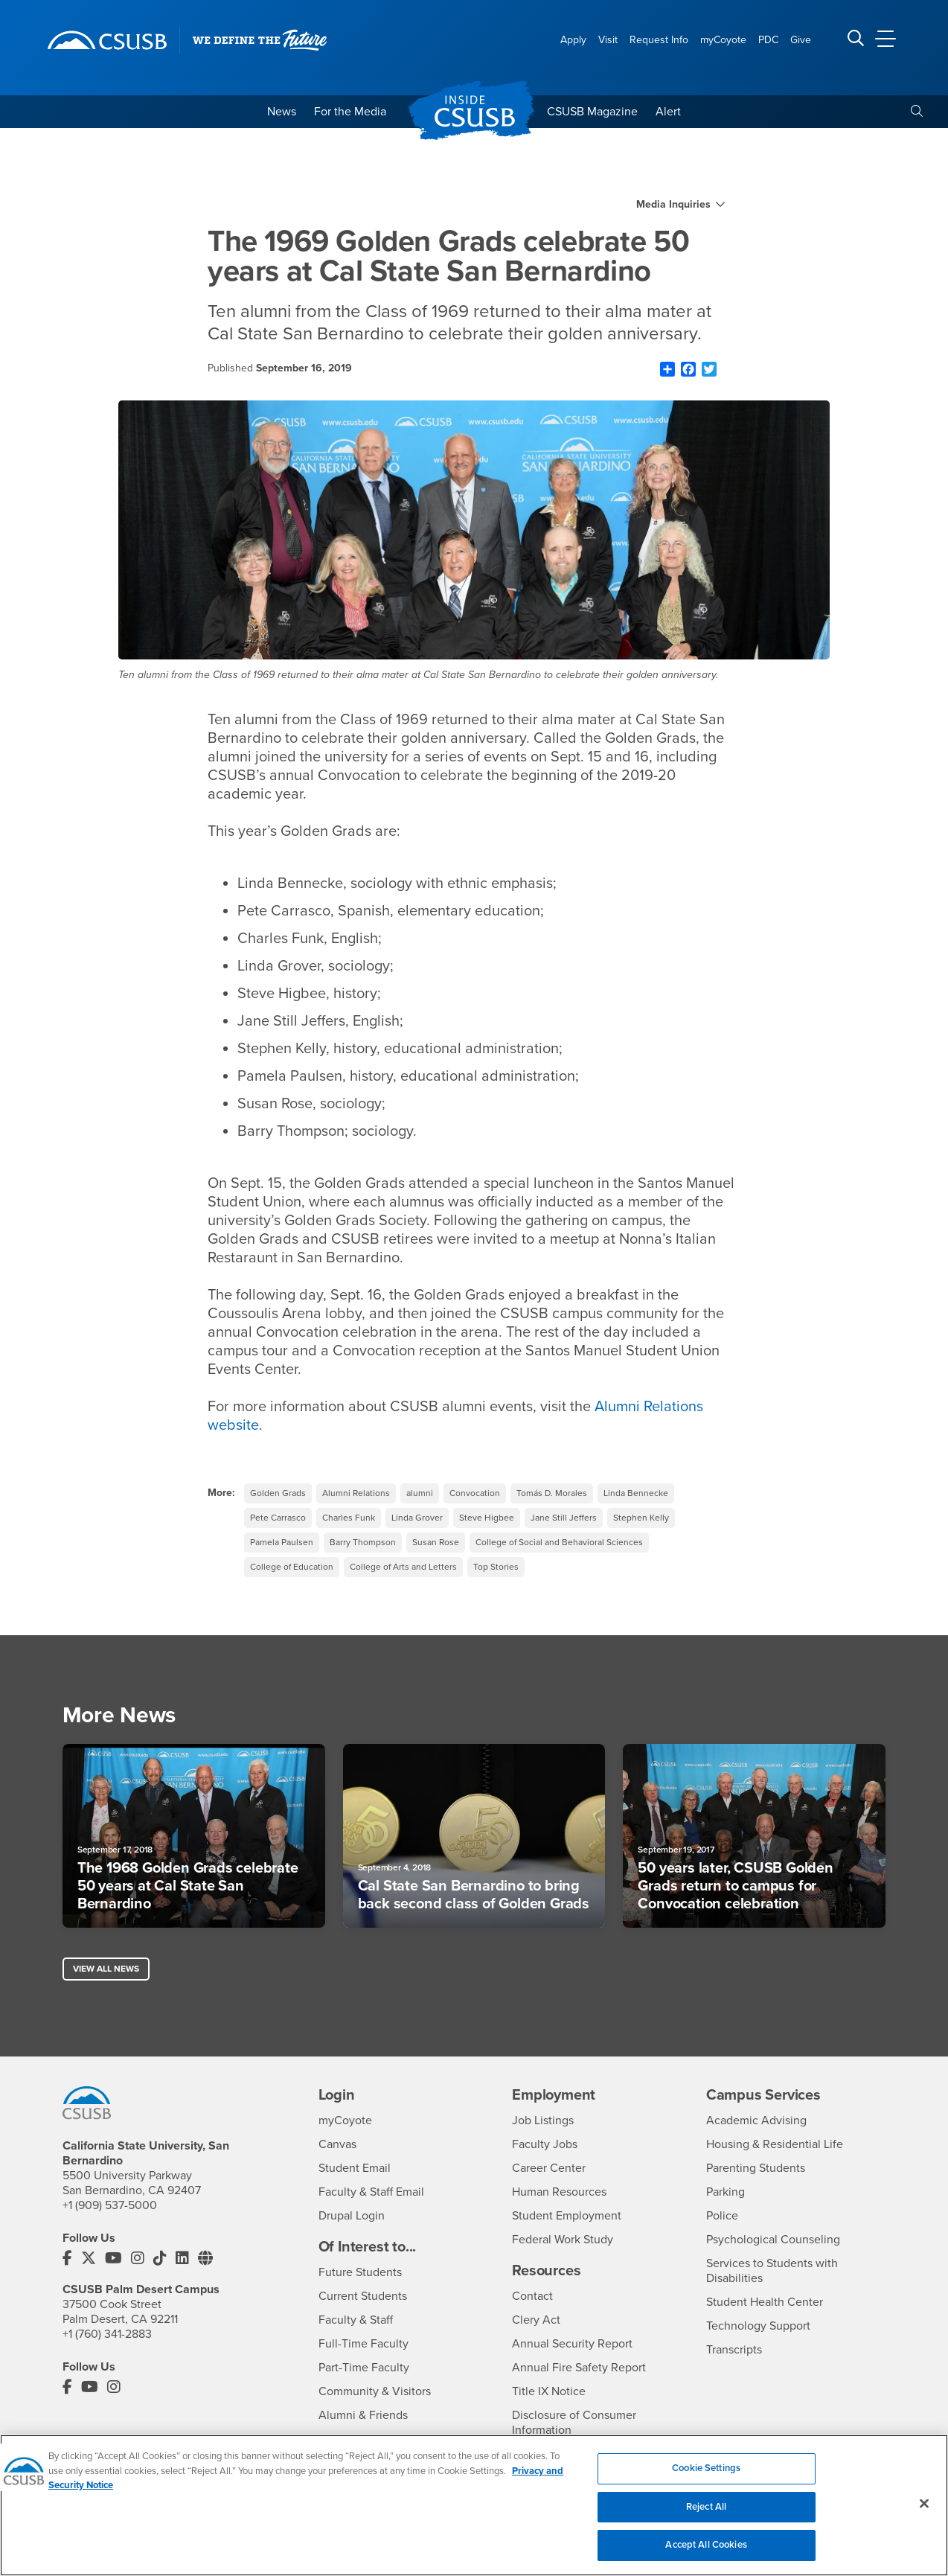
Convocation (474, 1493)
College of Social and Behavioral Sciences (559, 1542)
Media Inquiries (673, 205)
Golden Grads (278, 1493)
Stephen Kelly (641, 1517)
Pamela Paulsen (281, 1542)
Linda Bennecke (635, 1493)
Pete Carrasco (278, 1517)
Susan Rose (435, 1542)
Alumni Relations (356, 1493)
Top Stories (496, 1567)
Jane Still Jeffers (564, 1517)
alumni (419, 1493)
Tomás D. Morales (551, 1493)
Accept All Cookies (705, 2547)
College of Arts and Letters (403, 1567)
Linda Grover (417, 1517)
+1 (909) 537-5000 (110, 2205)
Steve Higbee (486, 1517)
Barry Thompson (363, 1542)
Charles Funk (348, 1517)
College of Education (291, 1567)
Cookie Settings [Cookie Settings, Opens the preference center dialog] (706, 2470)
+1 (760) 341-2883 (107, 2334)
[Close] (924, 2505)
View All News (106, 1968)
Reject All (706, 2508)
